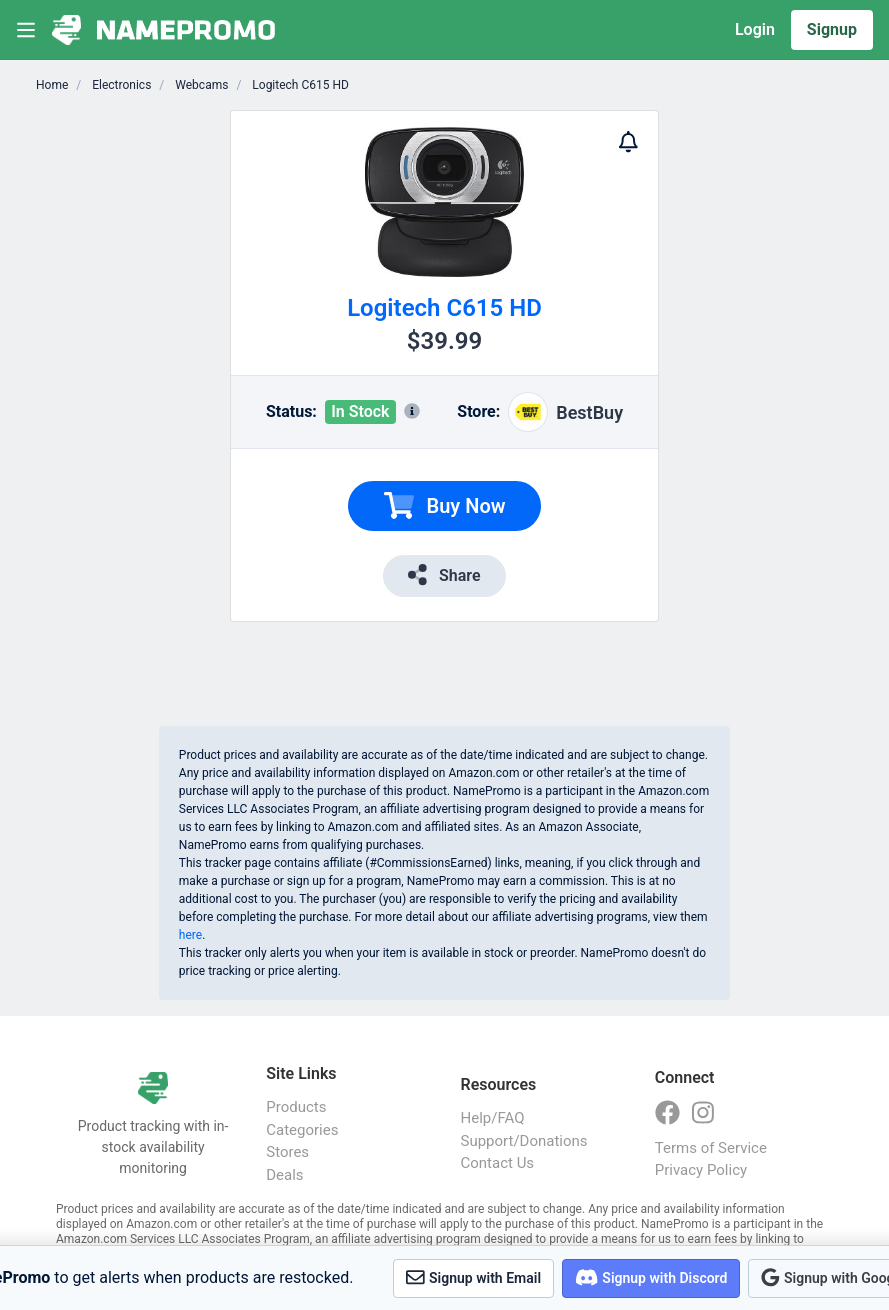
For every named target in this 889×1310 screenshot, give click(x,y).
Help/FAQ (493, 1118)
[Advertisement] (730, 410)
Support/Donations (524, 1141)
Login (755, 29)
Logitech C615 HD (299, 85)
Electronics (120, 85)
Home (52, 85)
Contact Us (498, 1163)
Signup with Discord (651, 1277)
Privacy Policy (701, 1170)
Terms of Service (711, 1148)
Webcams (200, 85)
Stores (287, 1152)
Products (296, 1107)
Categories (302, 1130)
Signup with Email (473, 1277)
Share (444, 574)
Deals (284, 1175)
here (190, 935)
